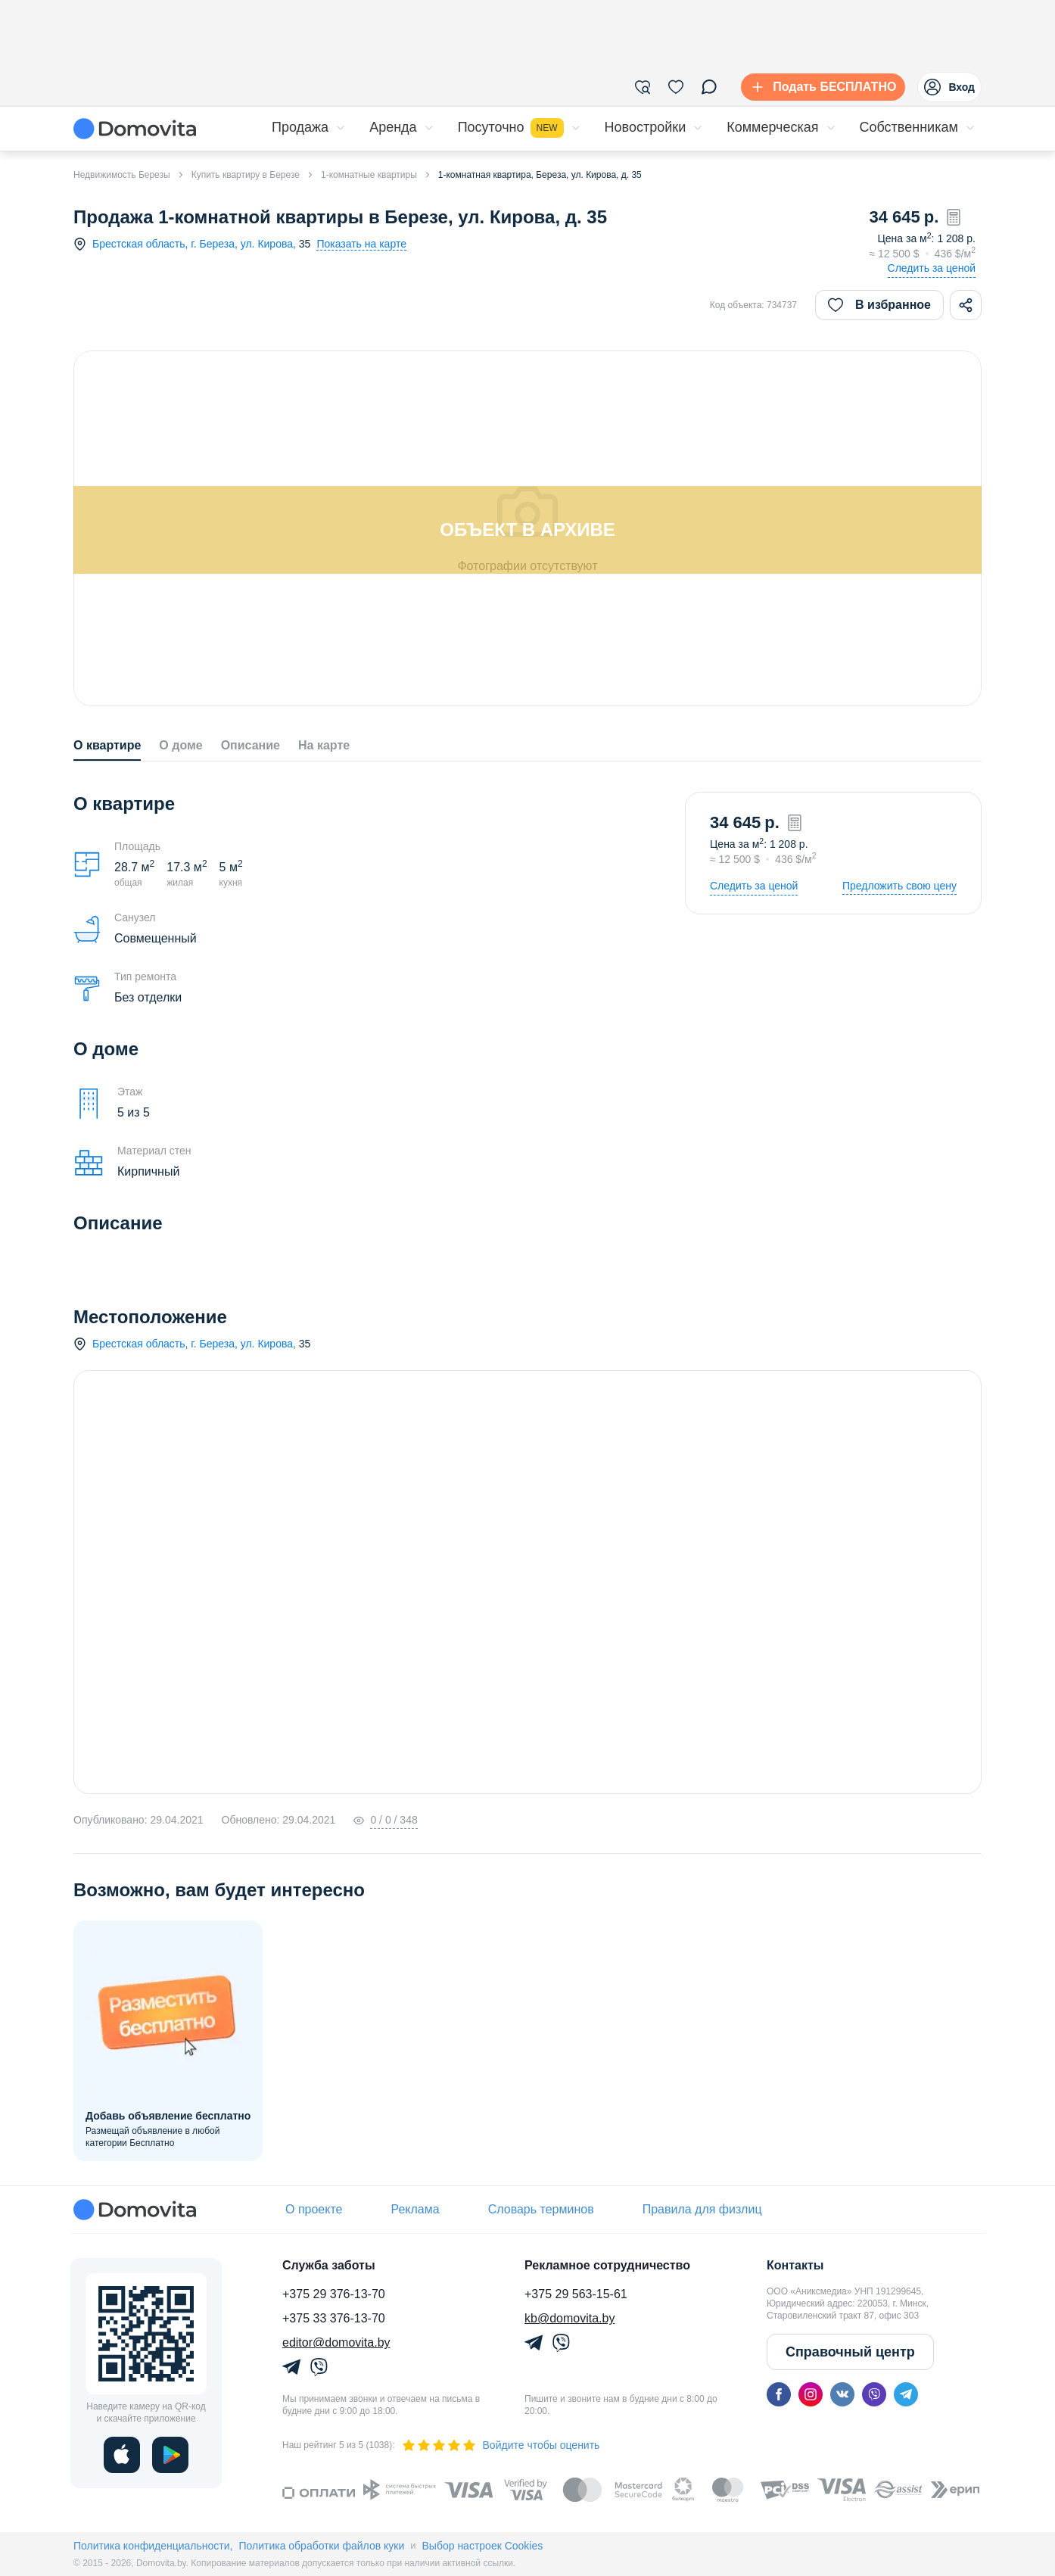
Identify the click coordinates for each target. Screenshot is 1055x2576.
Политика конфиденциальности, (152, 2546)
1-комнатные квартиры (369, 175)
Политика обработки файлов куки (321, 2546)
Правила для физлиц (702, 2209)
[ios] (122, 2455)
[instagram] (810, 2394)
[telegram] (906, 2394)
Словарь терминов (541, 2209)
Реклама (415, 2209)
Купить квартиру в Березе (245, 175)
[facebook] (779, 2394)
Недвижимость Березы (121, 175)
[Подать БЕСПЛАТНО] (820, 87)
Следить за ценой (932, 268)
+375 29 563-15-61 (575, 2294)
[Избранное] (675, 87)
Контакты (795, 2265)
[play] (170, 2455)
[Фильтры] (642, 87)
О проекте (313, 2209)
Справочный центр (850, 2352)
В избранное (879, 305)
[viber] (874, 2394)
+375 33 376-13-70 (333, 2318)
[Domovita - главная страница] (134, 128)
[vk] (842, 2394)
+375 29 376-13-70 (333, 2294)
